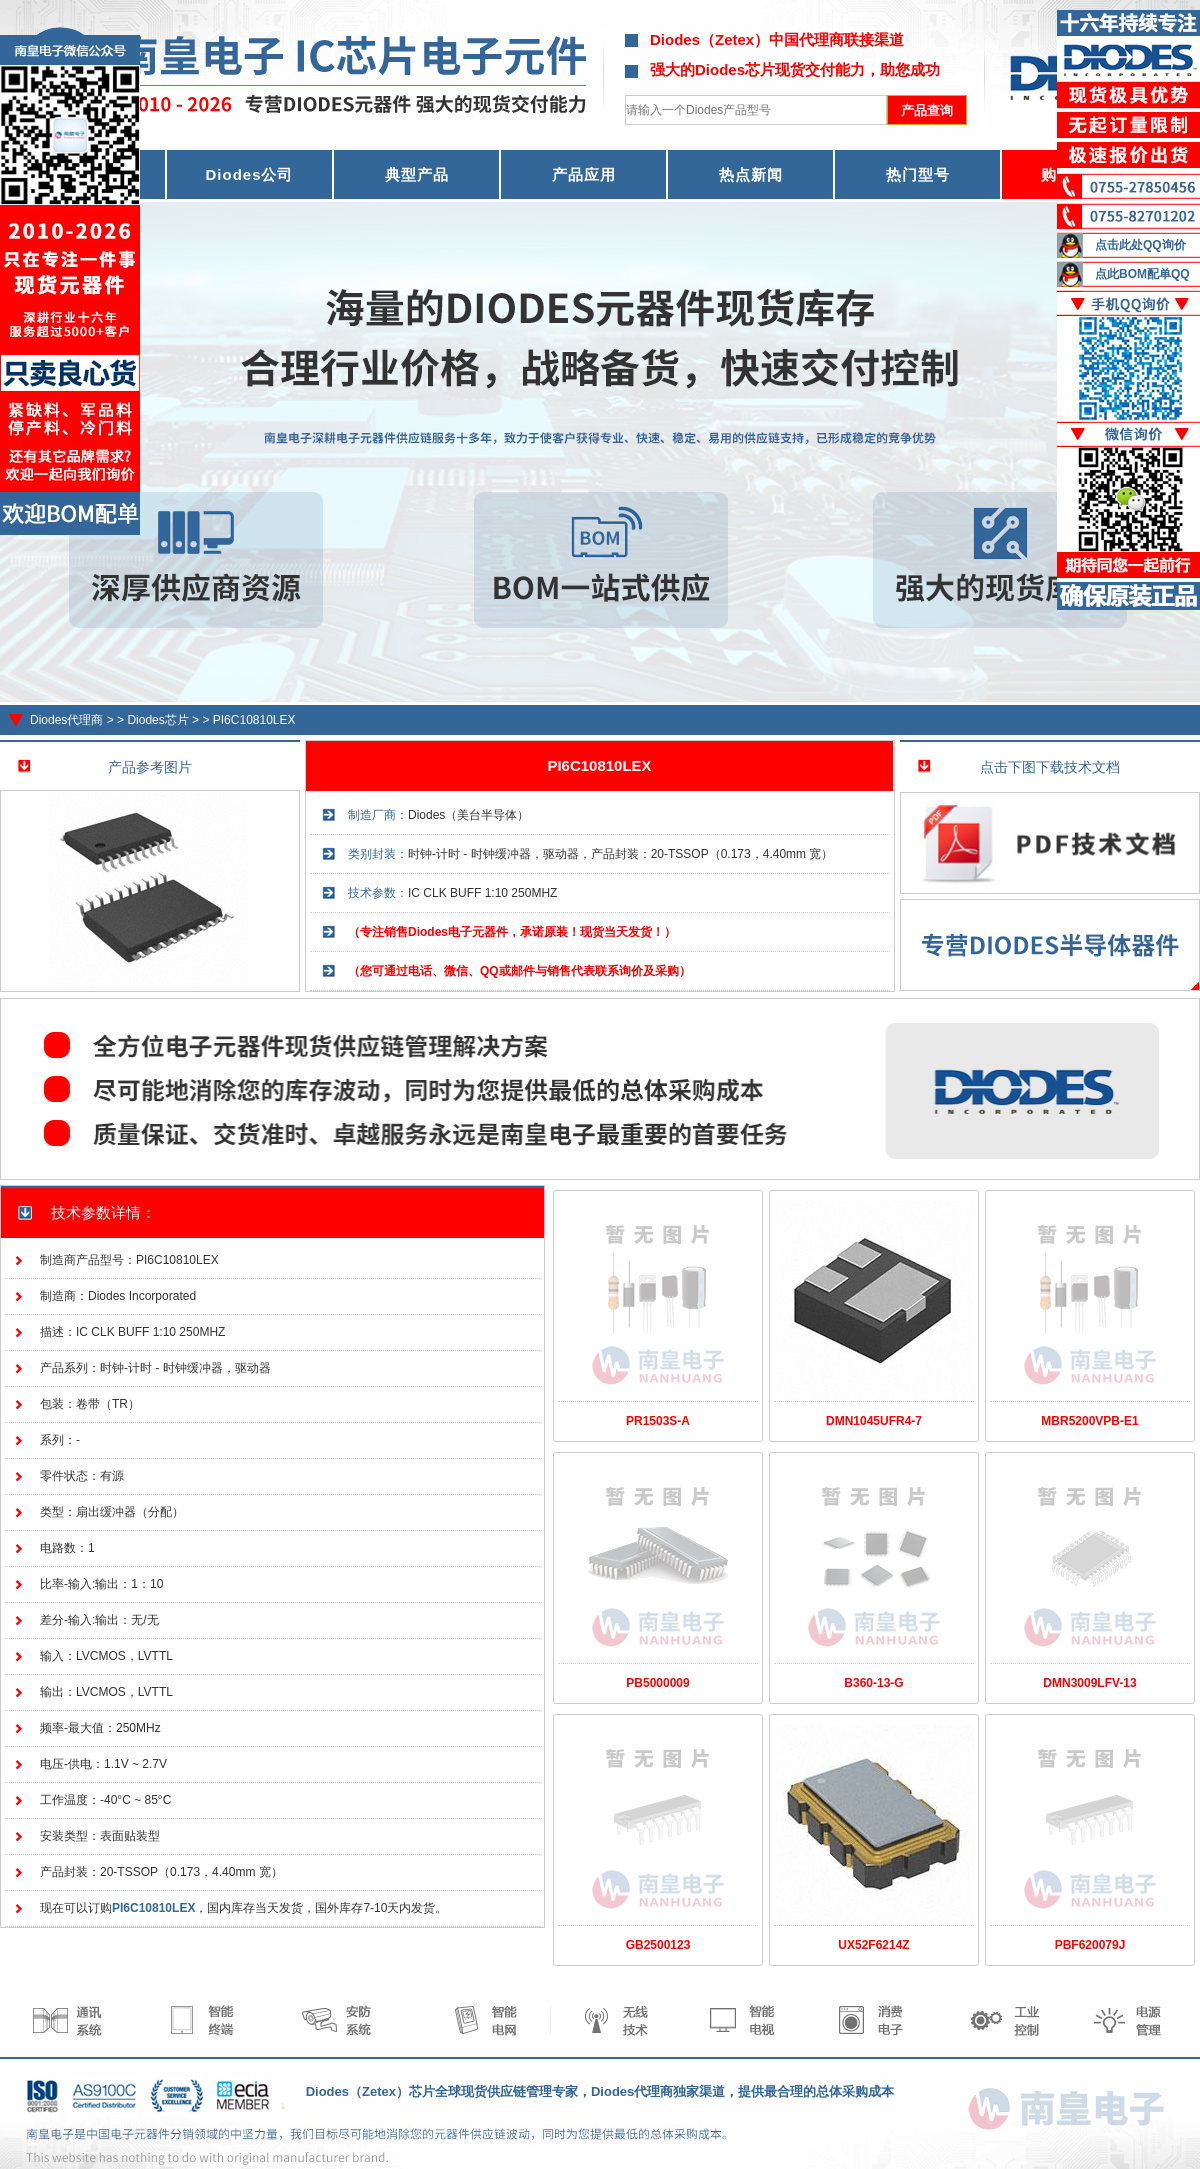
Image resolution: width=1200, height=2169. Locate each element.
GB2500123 (658, 1945)
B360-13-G (873, 1683)
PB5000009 (657, 1683)
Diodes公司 (249, 174)
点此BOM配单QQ (1142, 274)
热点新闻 (751, 174)
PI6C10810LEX (254, 720)
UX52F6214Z (873, 1945)
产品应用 (584, 174)
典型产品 (417, 174)
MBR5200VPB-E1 (1089, 1421)
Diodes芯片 (157, 720)
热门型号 (918, 174)
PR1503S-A (658, 1421)
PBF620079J (1090, 1945)
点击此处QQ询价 (1140, 245)
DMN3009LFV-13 (1089, 1683)
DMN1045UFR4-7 (874, 1421)
